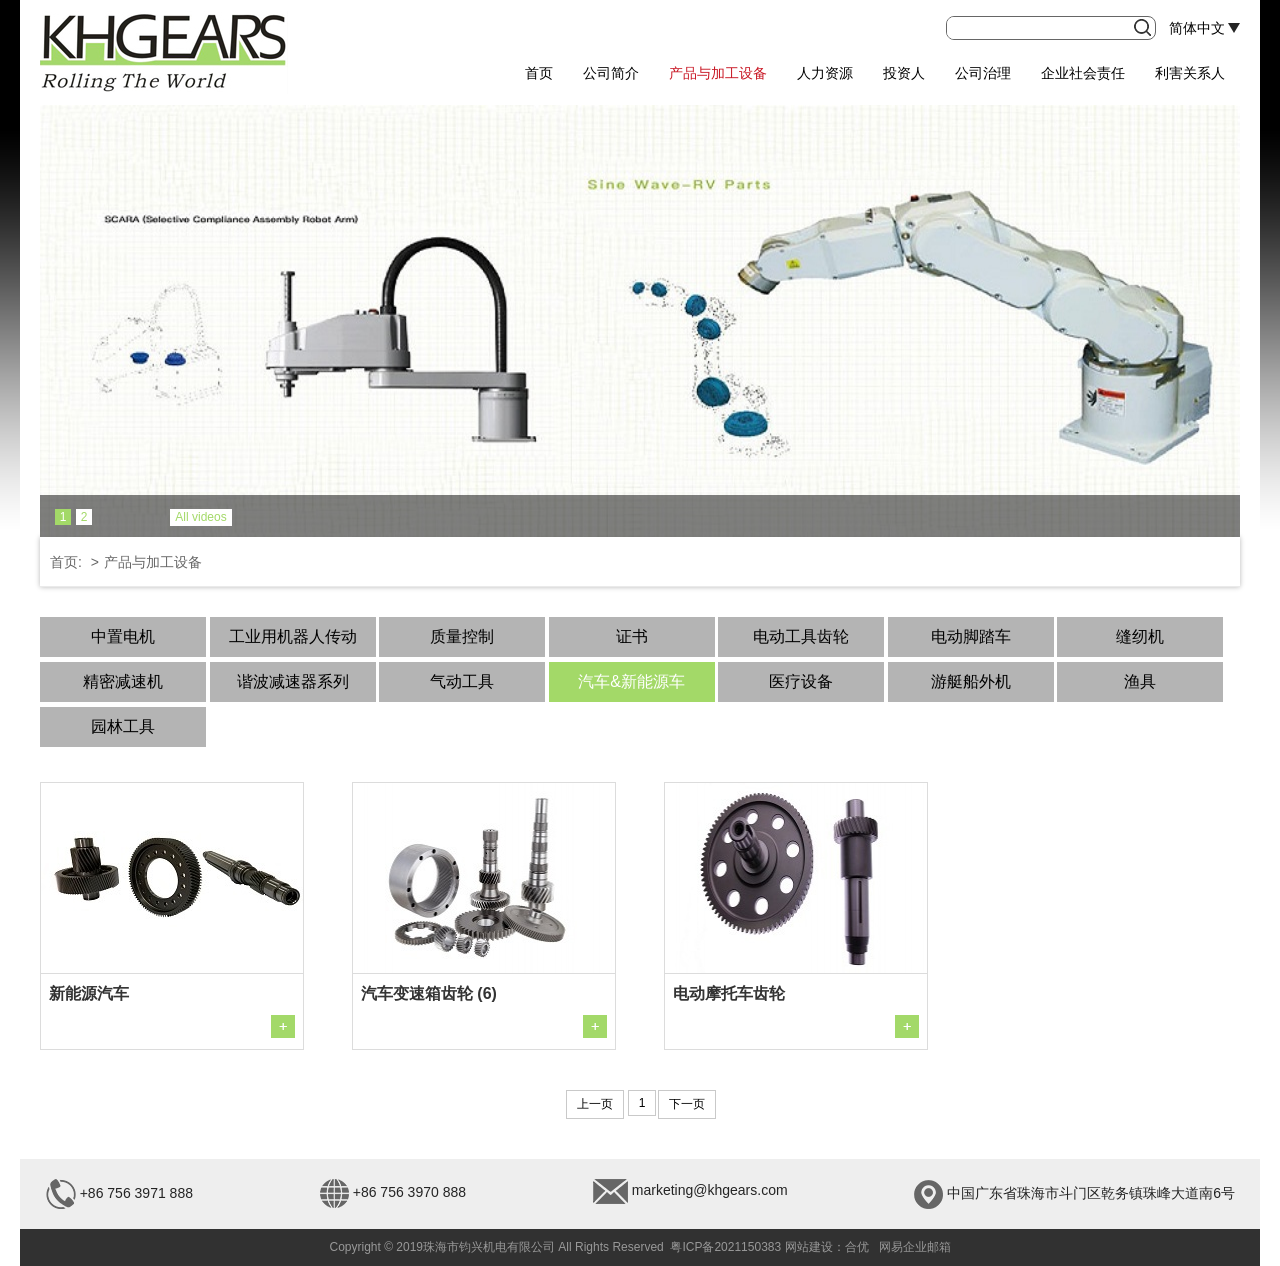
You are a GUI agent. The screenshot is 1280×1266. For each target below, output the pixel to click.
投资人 (904, 73)
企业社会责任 (1083, 73)
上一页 (595, 1104)
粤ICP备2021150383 (725, 1247)
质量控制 (462, 636)
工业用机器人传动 (293, 636)
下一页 (687, 1104)
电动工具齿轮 (801, 636)
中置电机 (123, 636)
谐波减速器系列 (293, 681)
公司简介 (611, 73)
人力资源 (825, 73)
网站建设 (809, 1247)
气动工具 (462, 681)
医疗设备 (801, 681)
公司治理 (983, 73)
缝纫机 (1140, 636)
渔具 (1140, 681)
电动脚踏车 (971, 636)
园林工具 (123, 726)
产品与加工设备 (718, 73)
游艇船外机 (971, 681)
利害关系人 (1190, 73)
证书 (632, 636)
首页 (539, 73)
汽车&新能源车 (631, 681)
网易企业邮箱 (915, 1247)
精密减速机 (123, 681)
